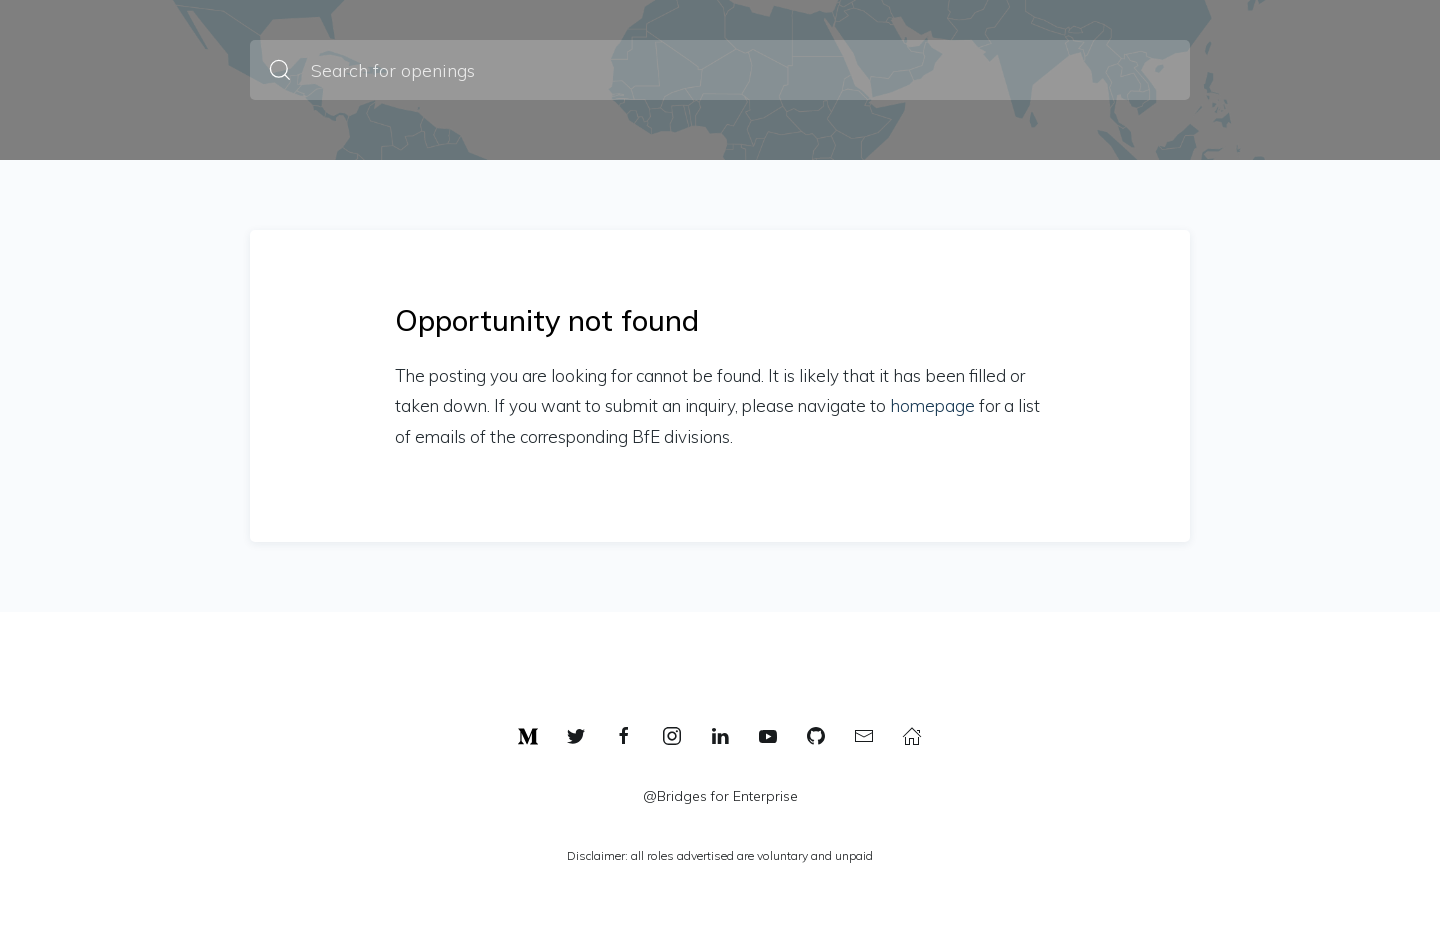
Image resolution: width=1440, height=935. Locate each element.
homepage (932, 405)
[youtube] (768, 736)
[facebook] (624, 736)
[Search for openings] (720, 70)
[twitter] (576, 736)
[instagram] (672, 736)
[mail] (864, 736)
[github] (816, 736)
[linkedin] (720, 736)
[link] (528, 736)
